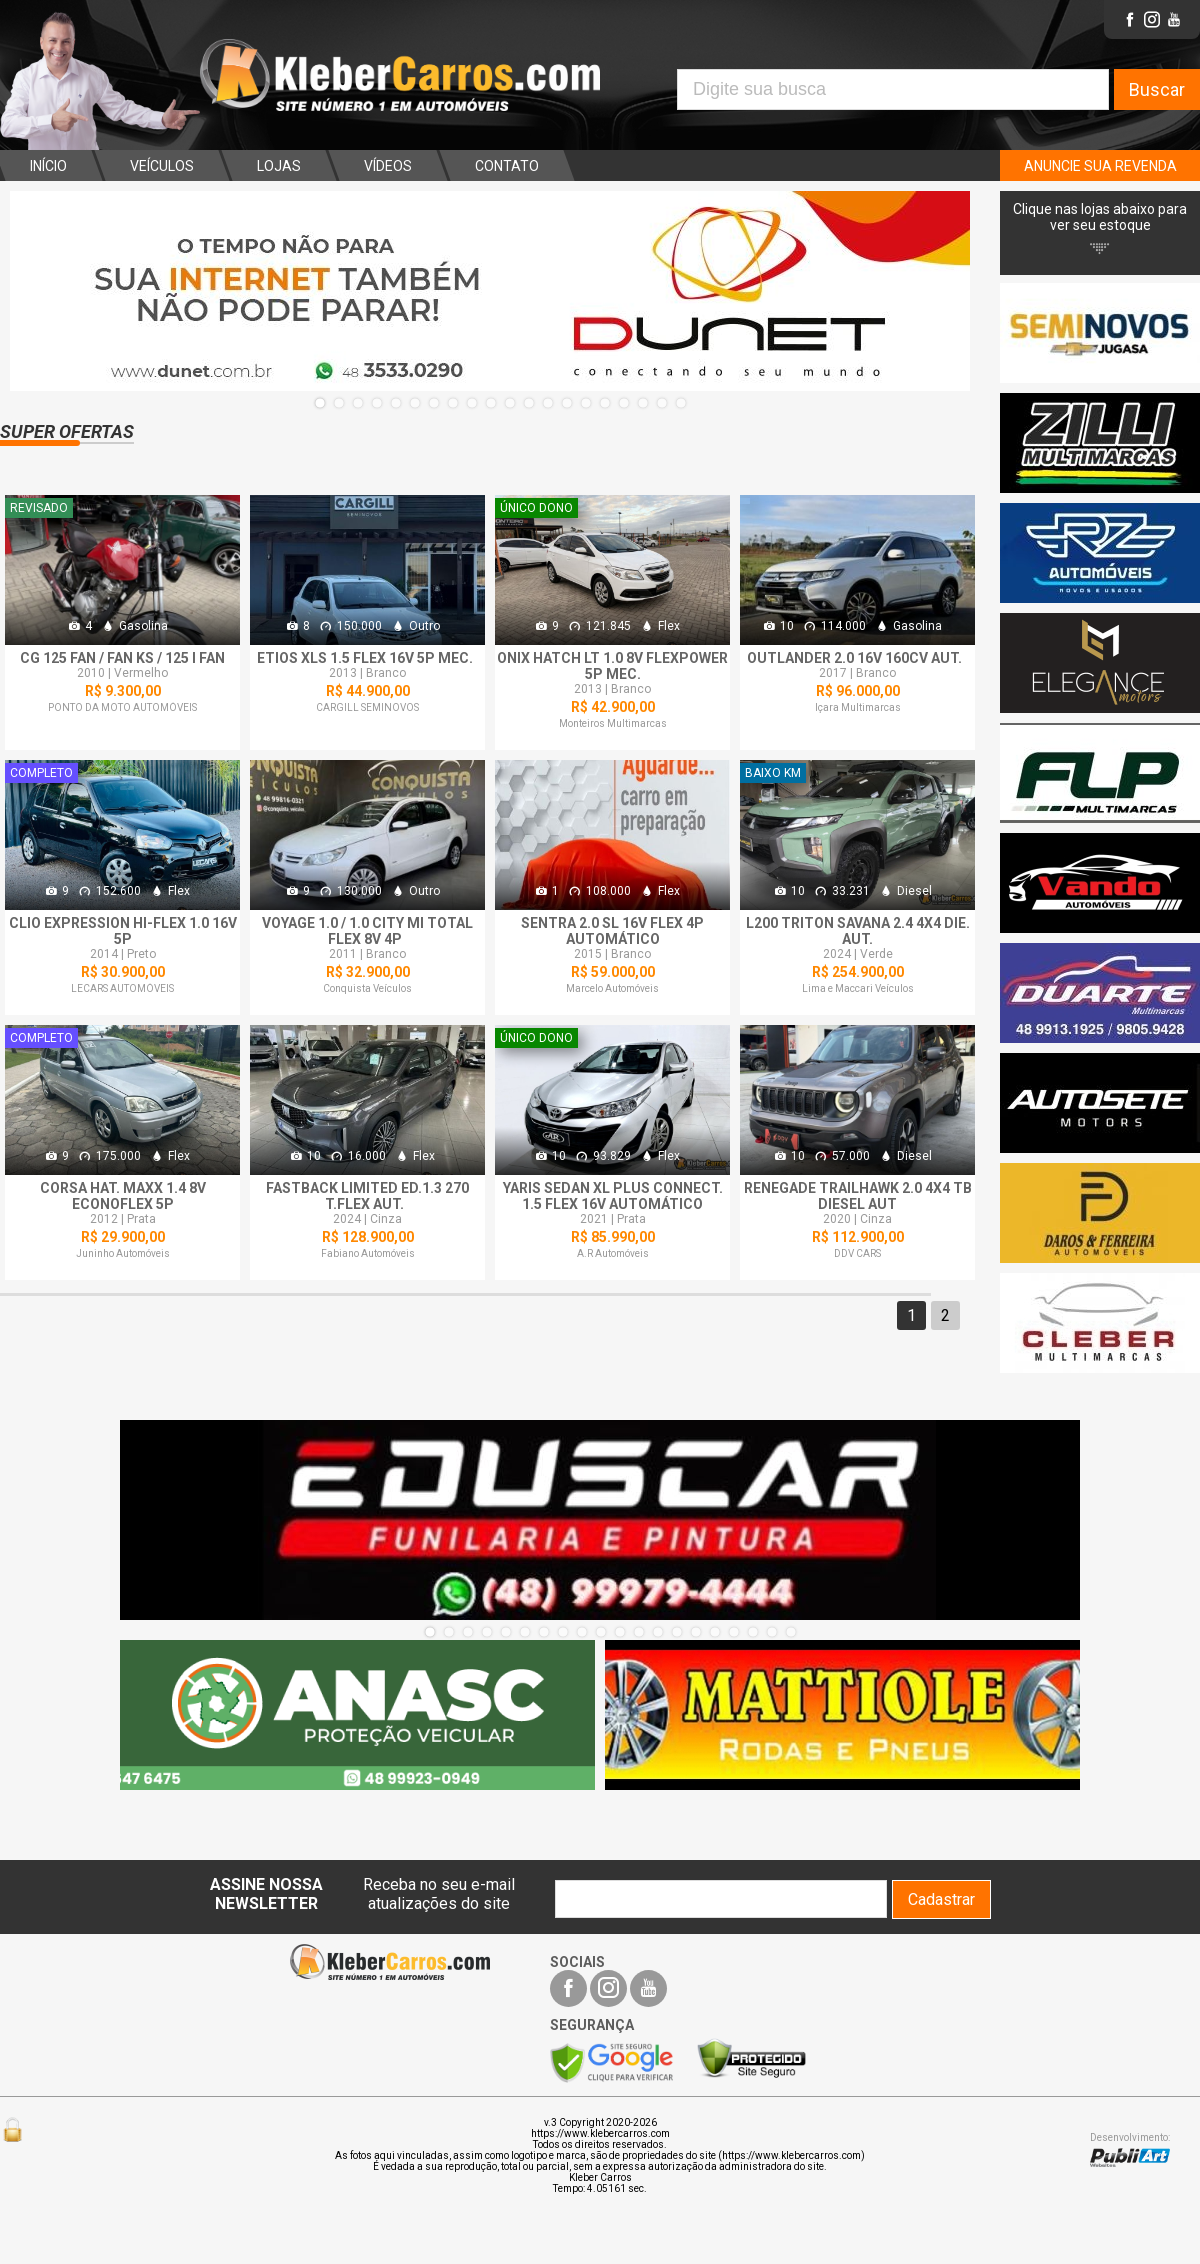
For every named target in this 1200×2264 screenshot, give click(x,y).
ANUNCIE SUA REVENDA (1100, 166)
